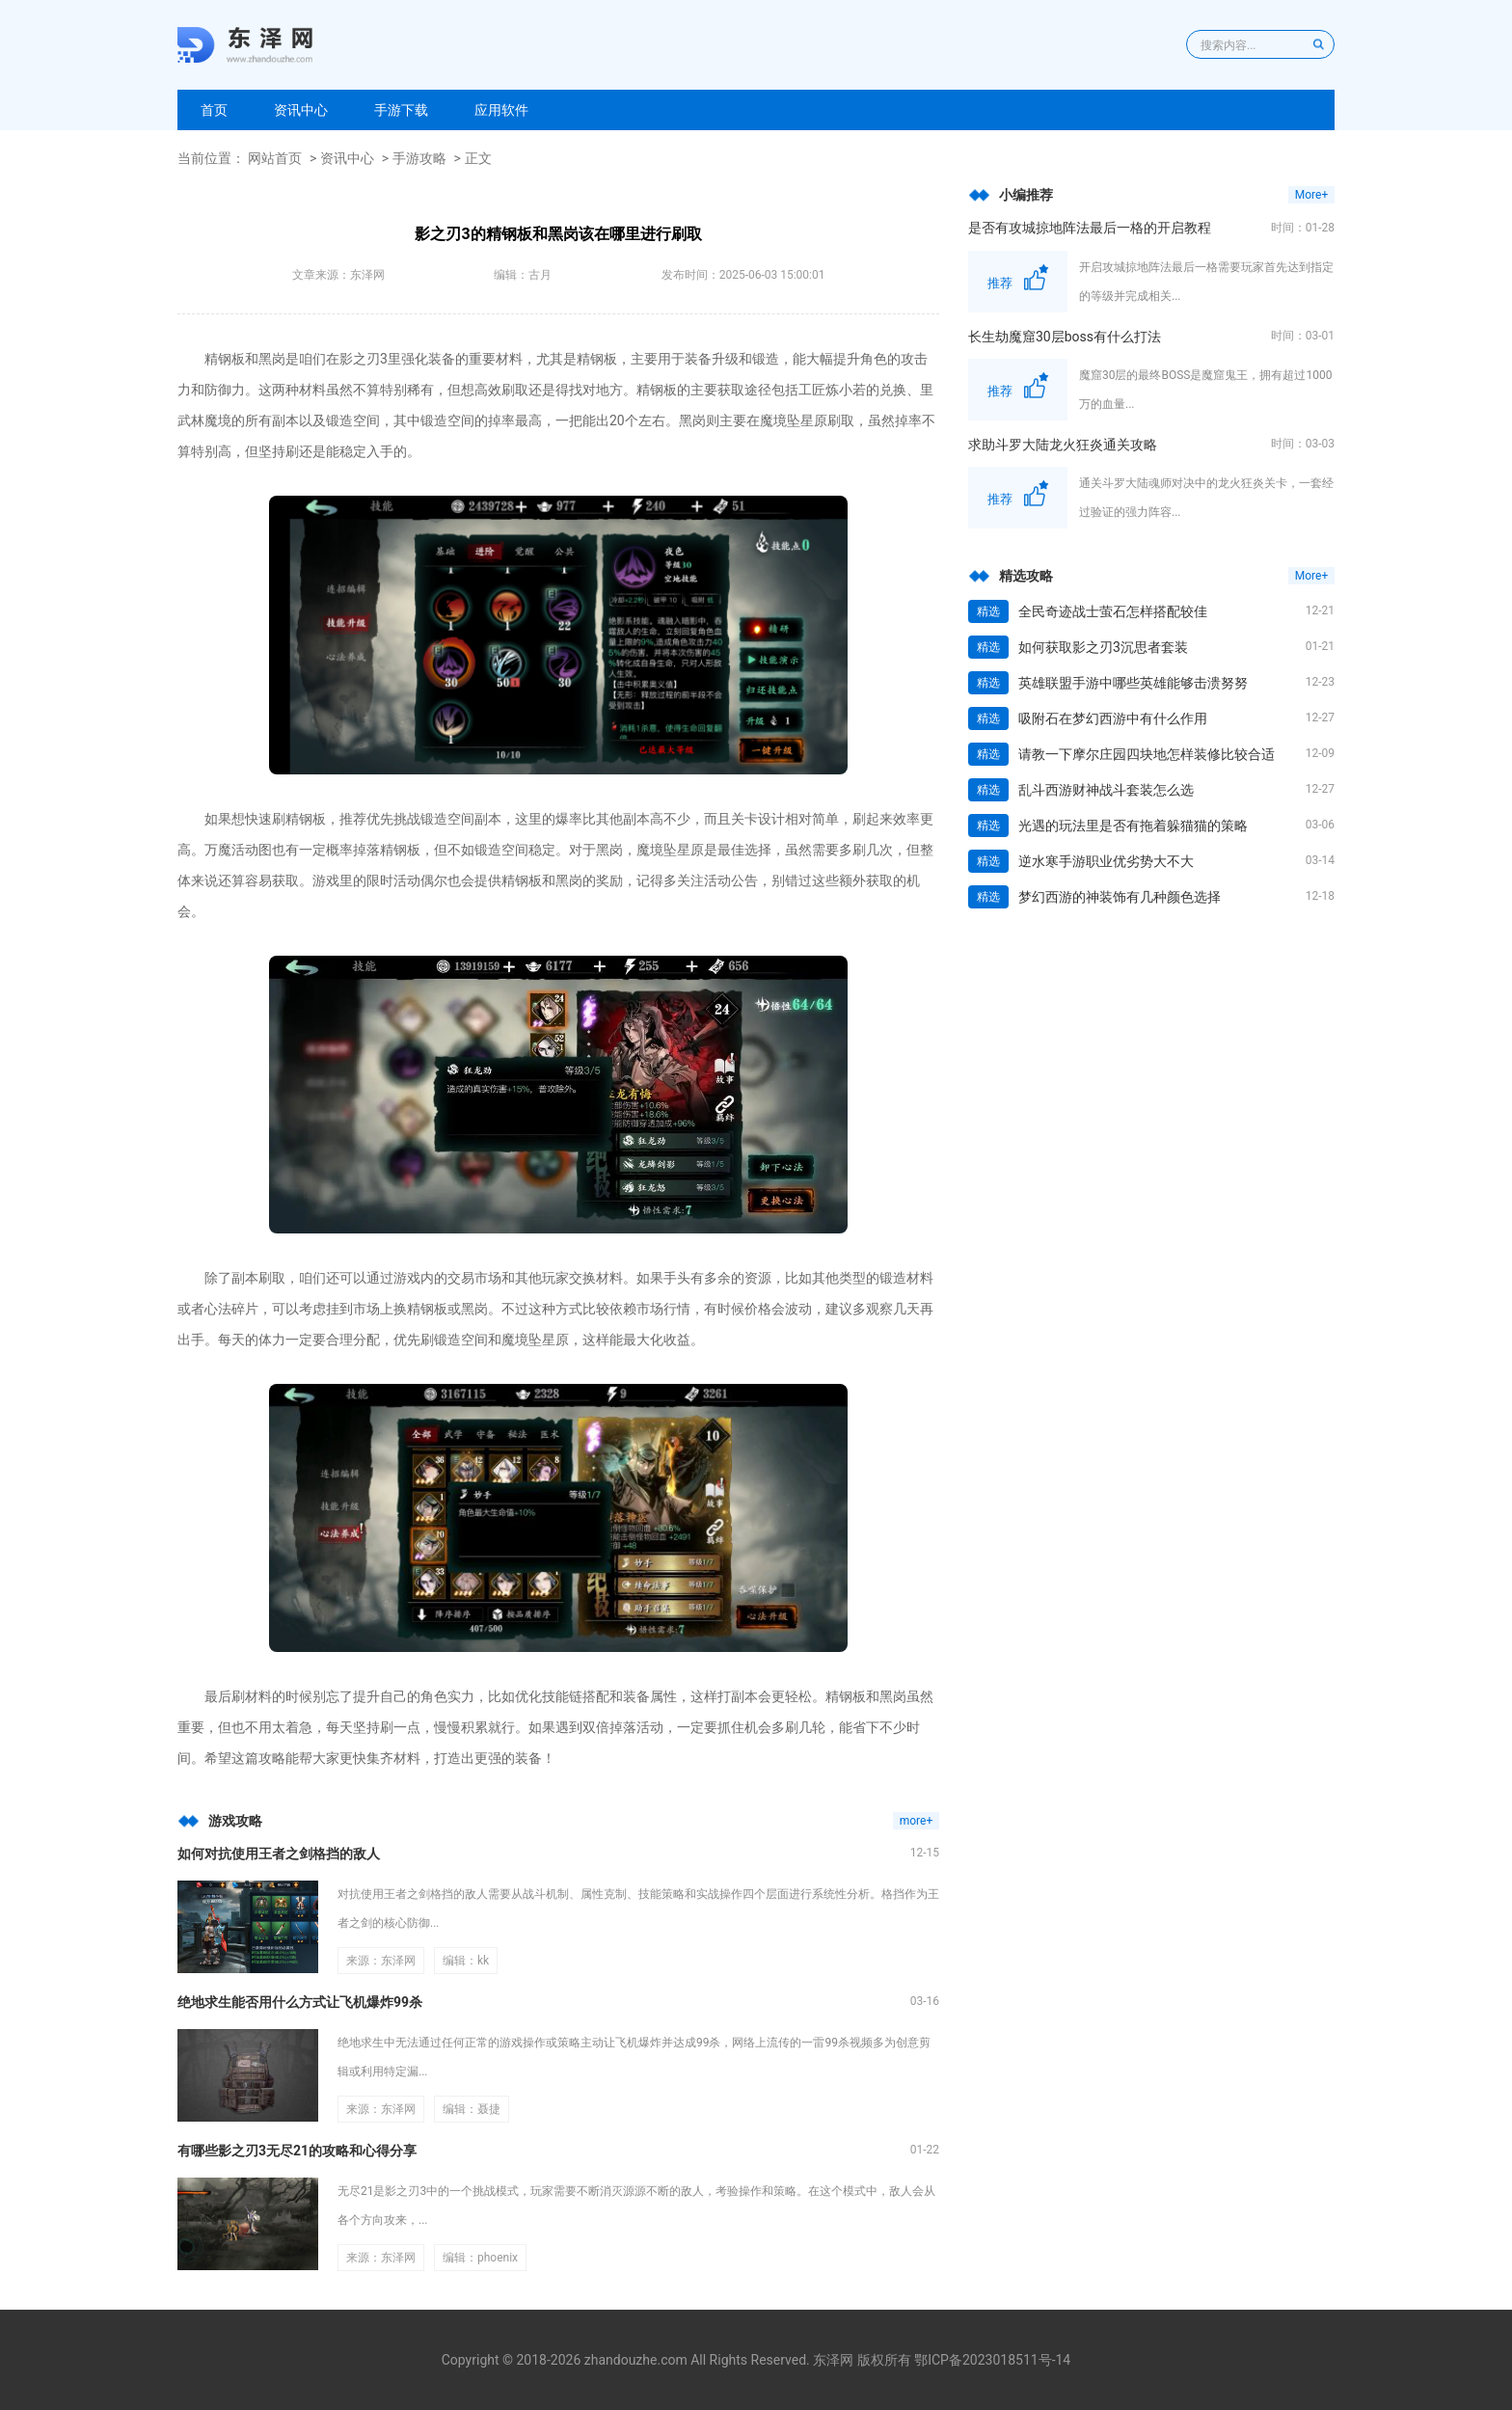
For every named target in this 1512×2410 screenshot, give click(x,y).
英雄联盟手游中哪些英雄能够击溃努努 (1133, 683)
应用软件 (501, 110)
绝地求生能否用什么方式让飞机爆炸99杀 (299, 2002)
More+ (1311, 195)
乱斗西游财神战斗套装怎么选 (1106, 790)
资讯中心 (301, 110)
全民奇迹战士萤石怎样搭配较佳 (1112, 611)
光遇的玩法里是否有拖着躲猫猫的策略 (1133, 825)
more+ (916, 1821)
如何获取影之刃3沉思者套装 (1103, 647)
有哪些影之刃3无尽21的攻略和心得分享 (297, 2150)
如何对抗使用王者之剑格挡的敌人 (278, 1853)
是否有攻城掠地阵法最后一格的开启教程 (1089, 227)
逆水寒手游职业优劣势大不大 (1106, 861)
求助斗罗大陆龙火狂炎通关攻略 (1062, 444)
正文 (478, 158)
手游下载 (401, 110)
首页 (214, 110)
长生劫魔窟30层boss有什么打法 (1064, 336)
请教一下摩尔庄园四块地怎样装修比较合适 (1146, 754)
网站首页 (275, 158)
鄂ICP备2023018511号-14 (992, 2360)
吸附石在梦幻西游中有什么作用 (1112, 718)
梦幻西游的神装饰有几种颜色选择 (1119, 897)
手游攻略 (419, 158)
